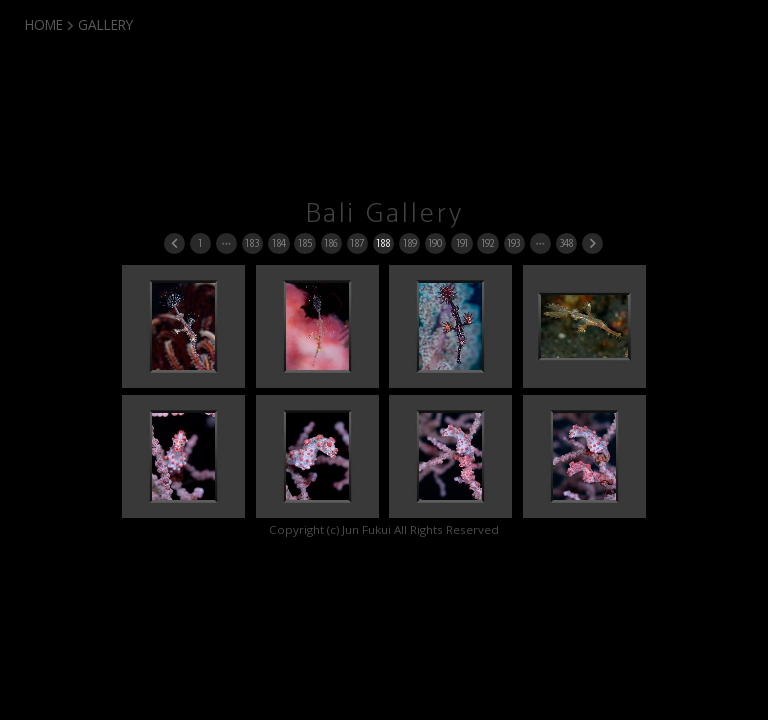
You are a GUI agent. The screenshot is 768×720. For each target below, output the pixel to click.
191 (462, 243)
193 (513, 243)
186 (330, 243)
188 (383, 243)
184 (278, 243)
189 (409, 243)
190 (435, 243)
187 (357, 243)
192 (487, 243)
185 (305, 243)
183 (252, 243)
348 (566, 243)
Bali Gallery (384, 214)
